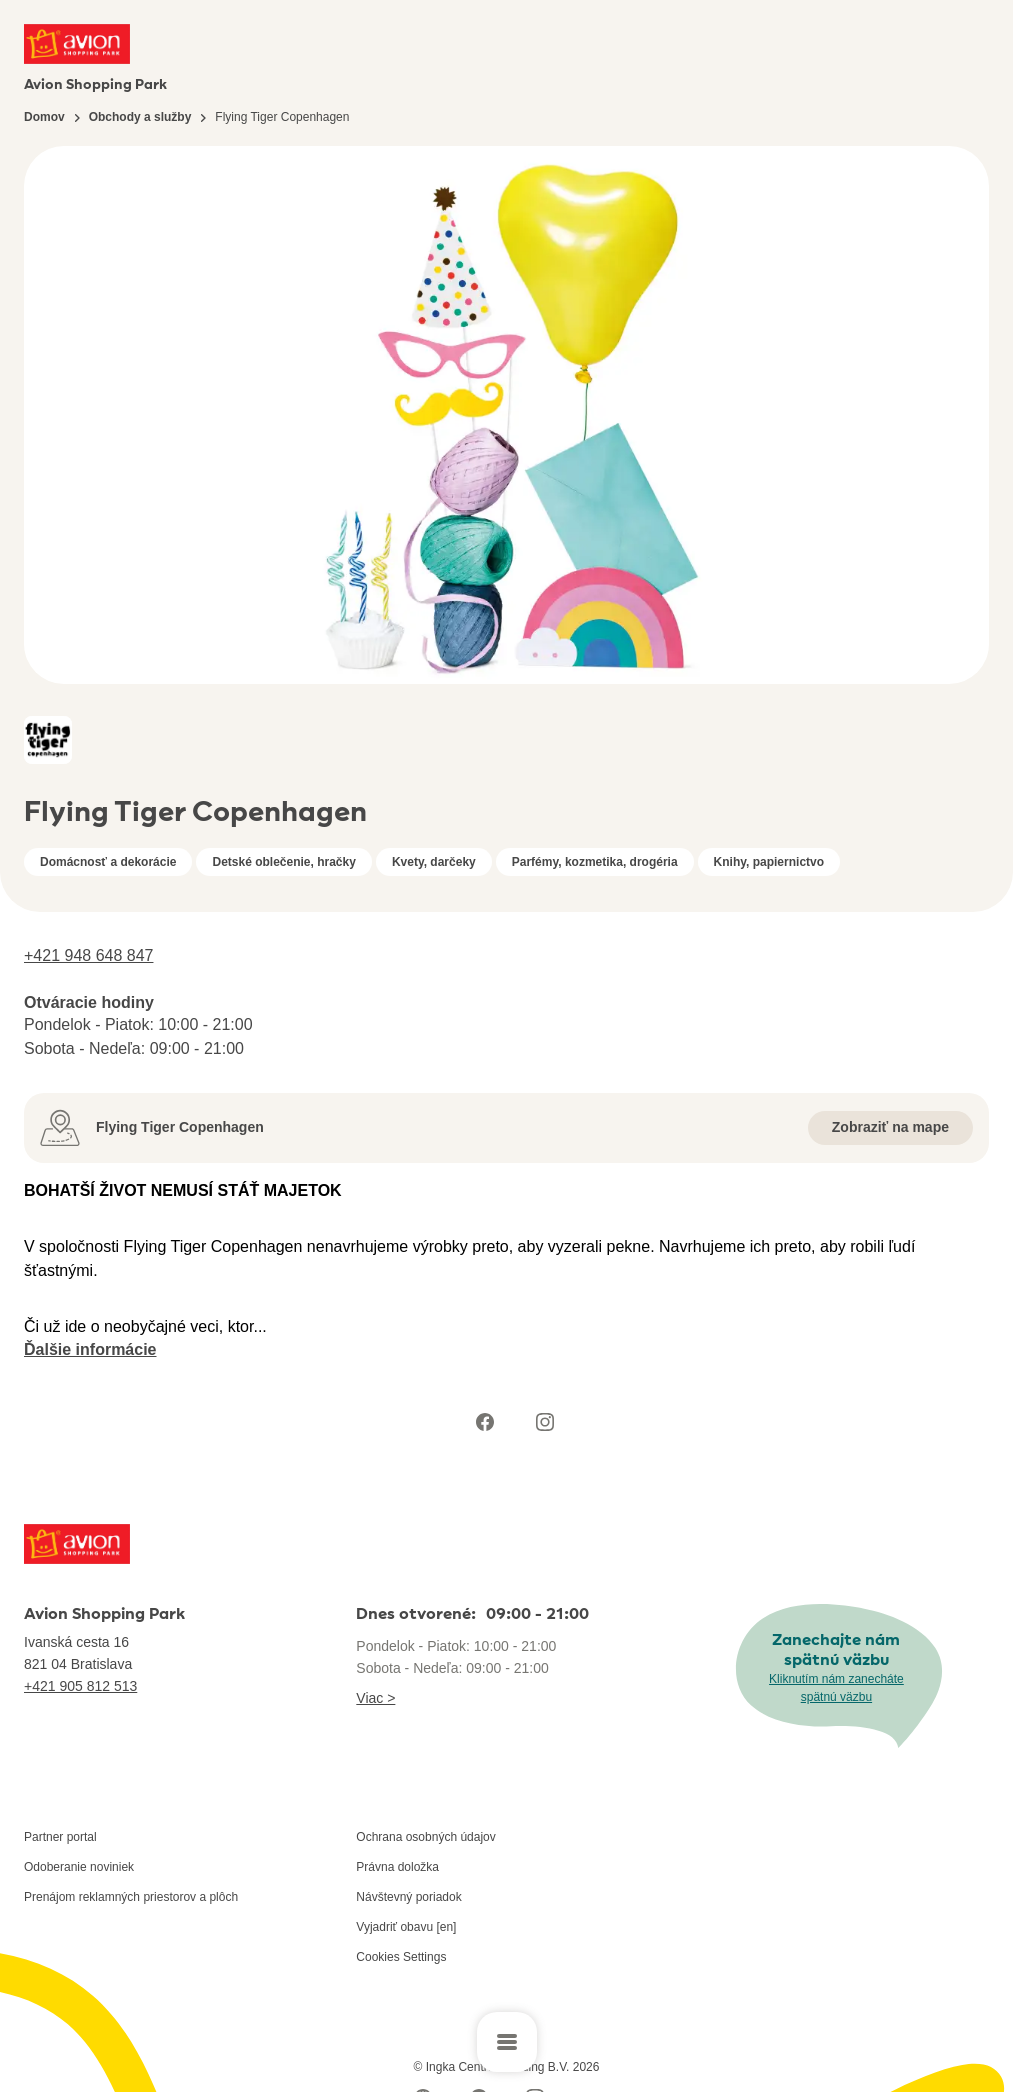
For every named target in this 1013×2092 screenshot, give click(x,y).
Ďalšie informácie (90, 1349)
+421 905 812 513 (80, 1686)
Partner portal (60, 1837)
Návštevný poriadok (408, 1897)
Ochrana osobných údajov (425, 1837)
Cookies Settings (401, 1957)
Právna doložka (397, 1867)
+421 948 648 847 (88, 955)
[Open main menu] (507, 2042)
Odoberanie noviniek (79, 1867)
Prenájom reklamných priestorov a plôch (131, 1897)
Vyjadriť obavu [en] (406, 1927)
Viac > (375, 1698)
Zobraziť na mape (890, 1127)
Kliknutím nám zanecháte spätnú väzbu (836, 1688)
